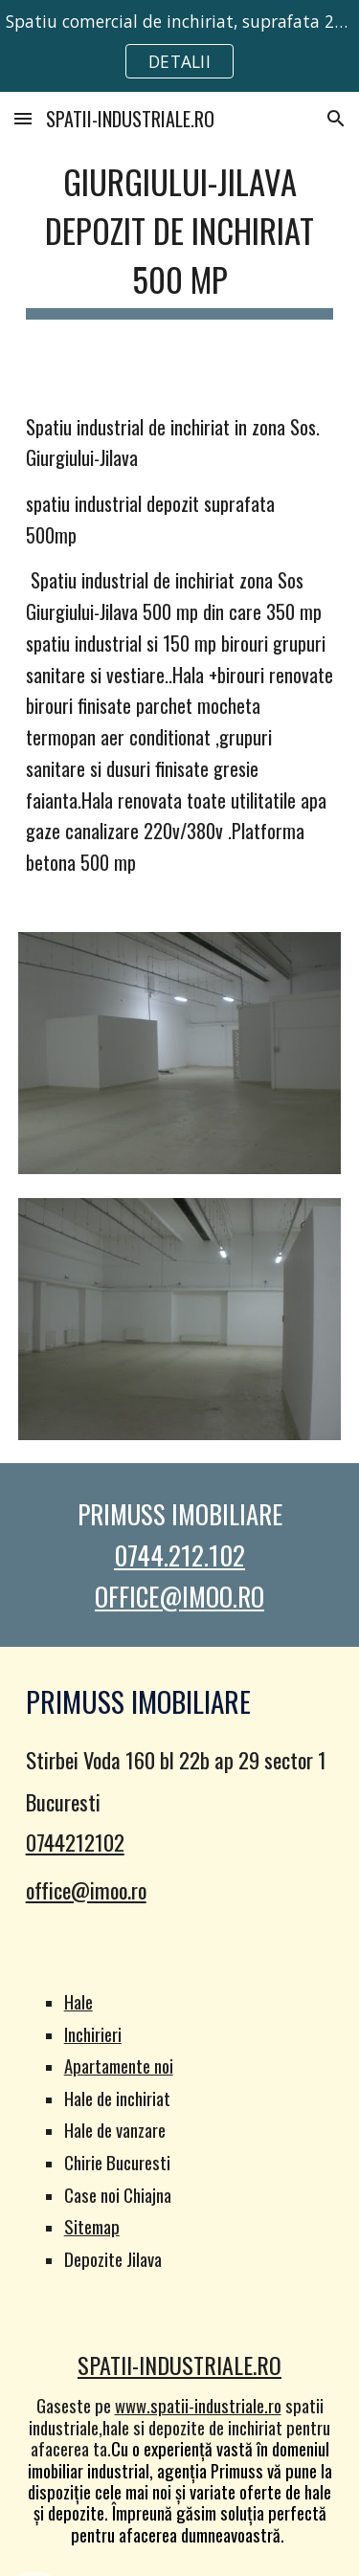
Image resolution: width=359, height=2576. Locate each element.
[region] (179, 46)
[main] (180, 236)
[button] (23, 118)
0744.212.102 (179, 1555)
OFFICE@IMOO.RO (179, 1596)
